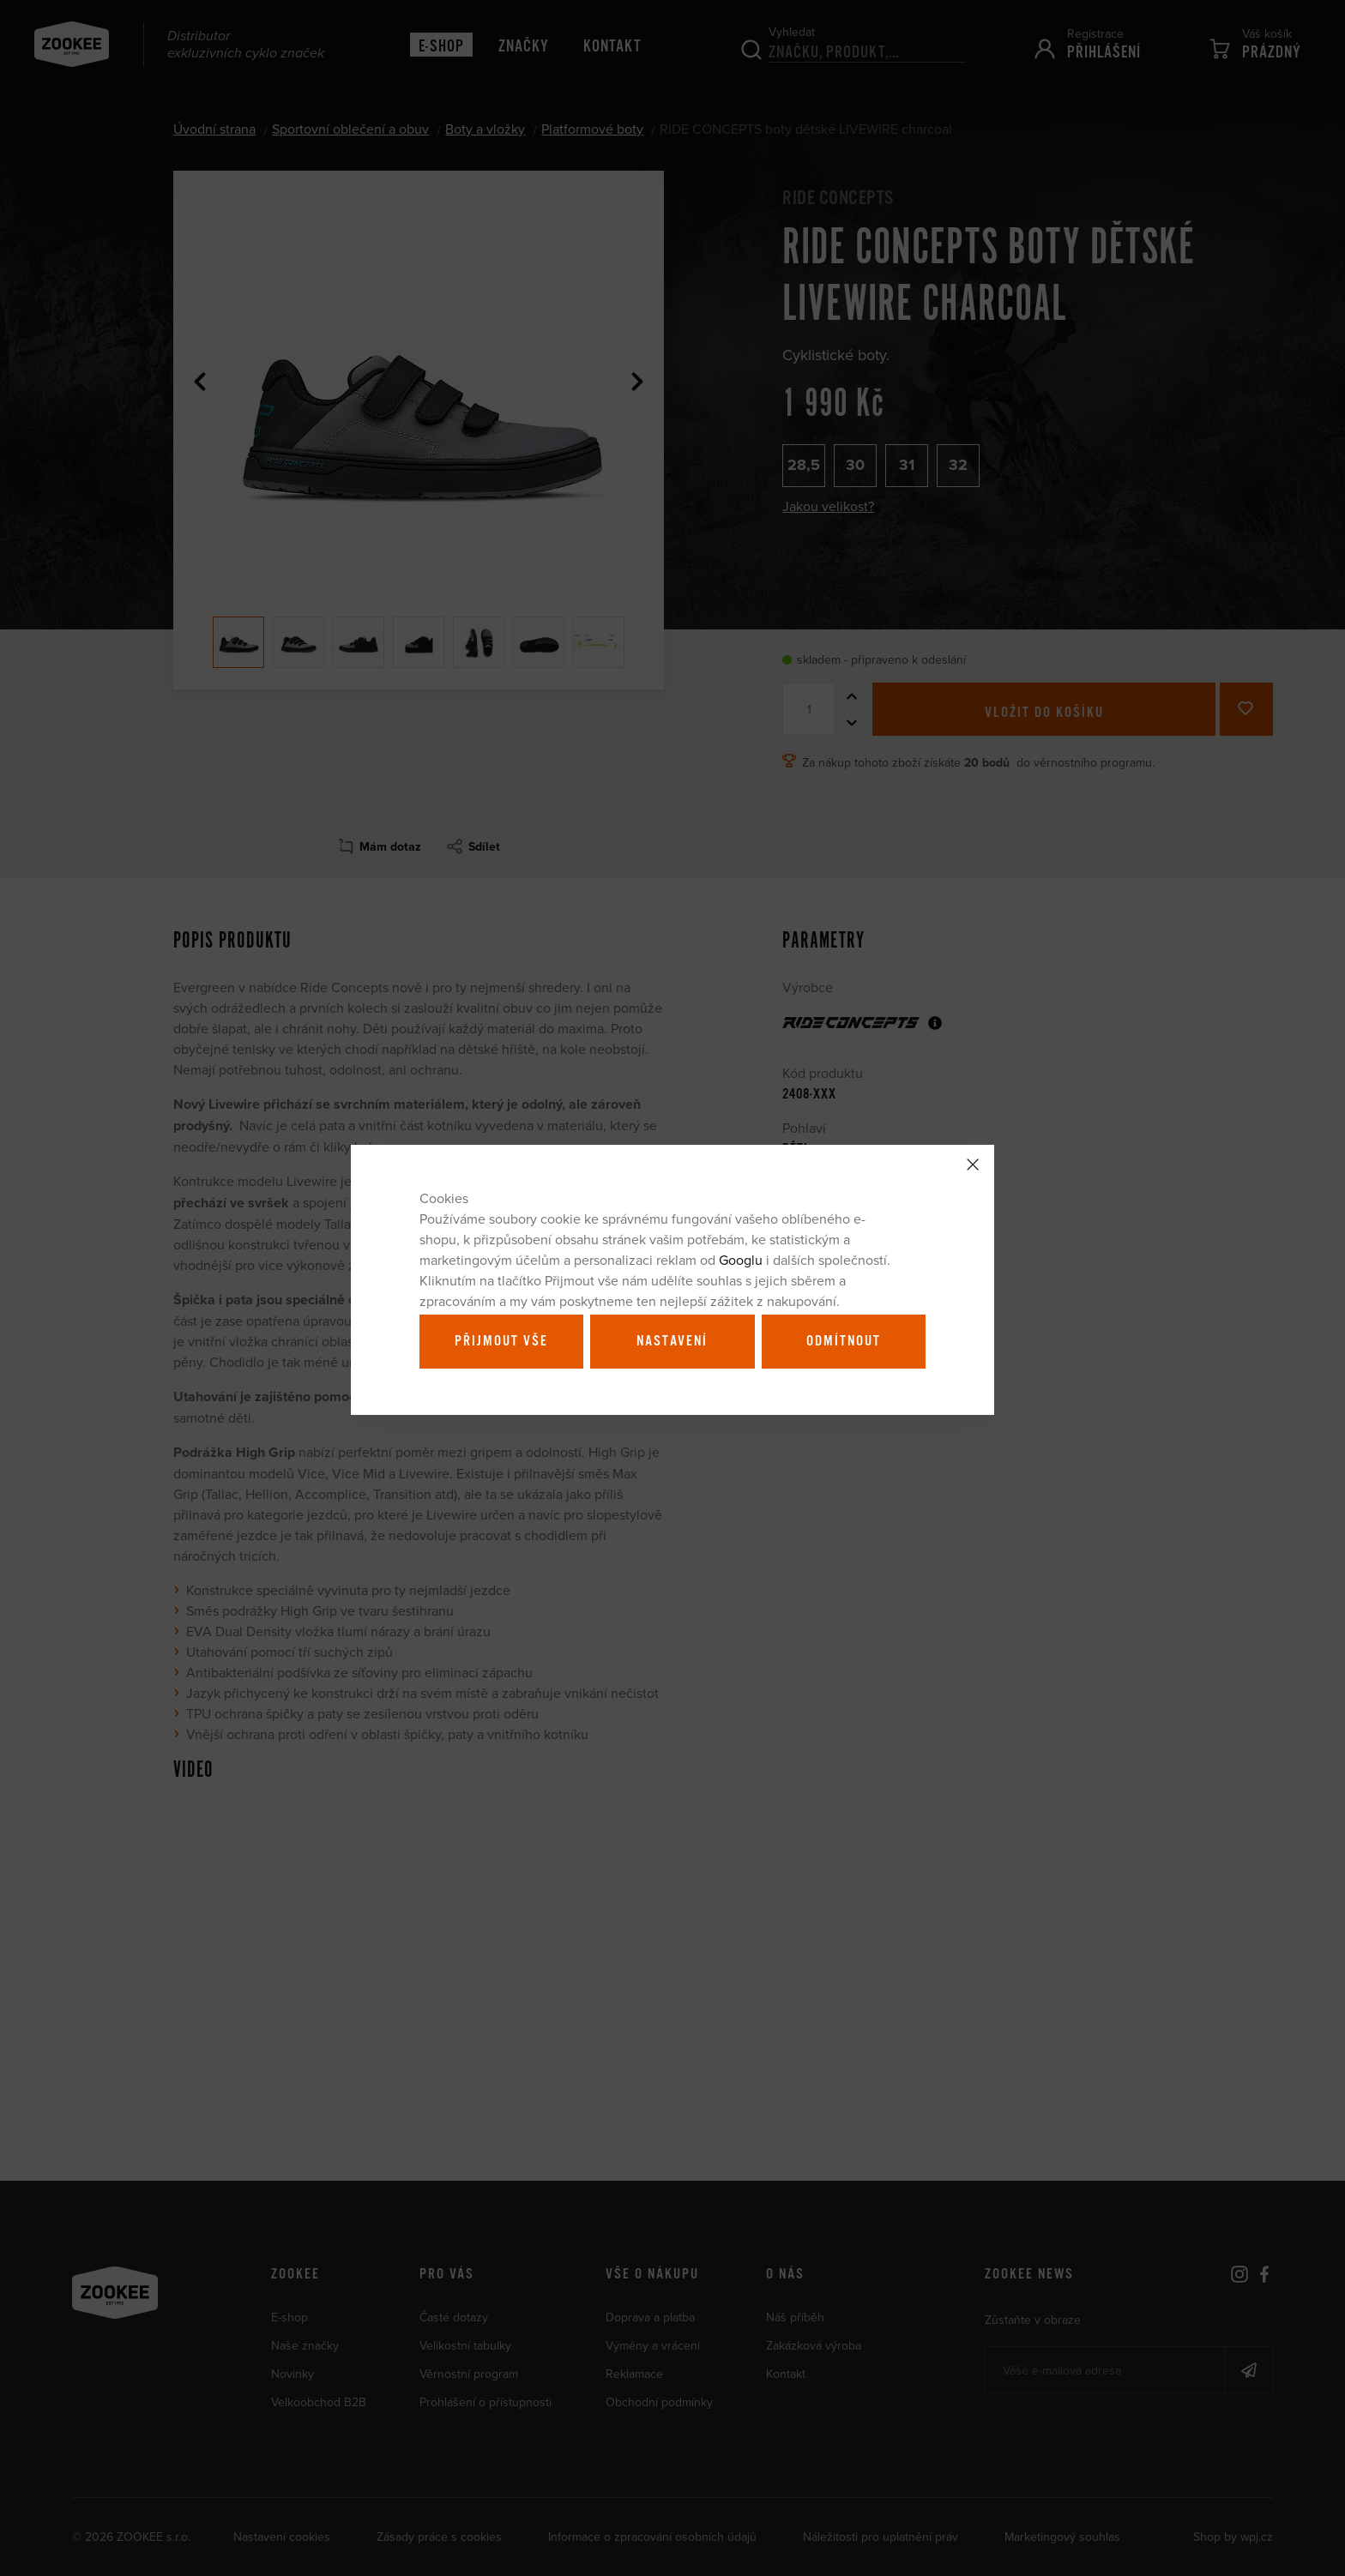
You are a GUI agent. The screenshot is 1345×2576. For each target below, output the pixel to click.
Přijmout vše (501, 1341)
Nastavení (672, 1341)
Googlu (741, 1259)
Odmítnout (843, 1341)
